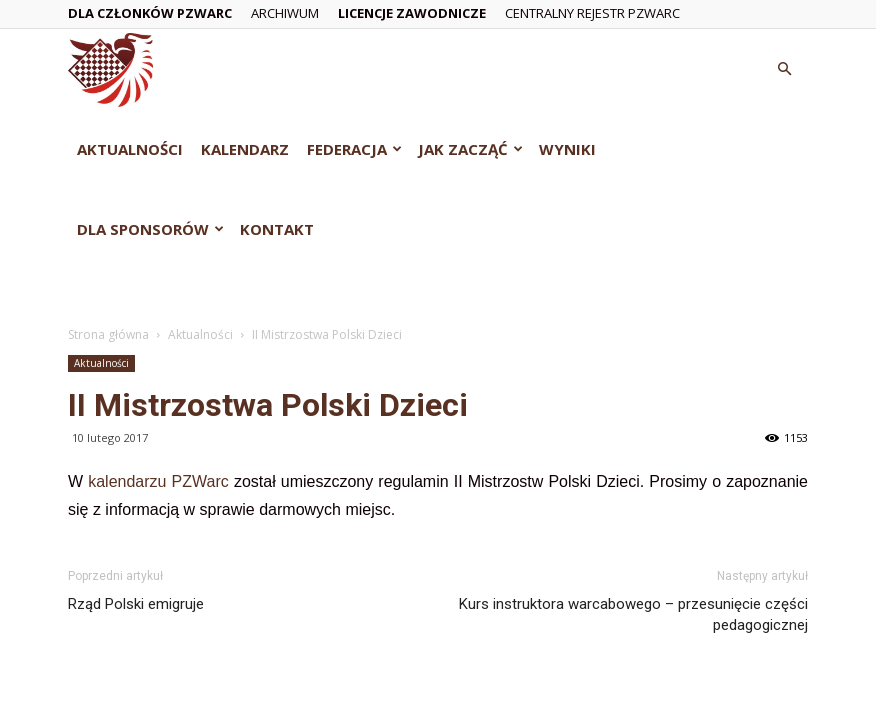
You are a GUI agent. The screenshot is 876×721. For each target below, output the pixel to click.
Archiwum (285, 13)
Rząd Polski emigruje (136, 604)
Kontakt (277, 229)
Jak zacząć (470, 149)
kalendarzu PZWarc (158, 481)
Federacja (354, 149)
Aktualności (130, 149)
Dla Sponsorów (150, 229)
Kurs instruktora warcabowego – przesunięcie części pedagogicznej (633, 614)
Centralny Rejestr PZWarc (592, 13)
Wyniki (567, 149)
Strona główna (108, 334)
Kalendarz (245, 149)
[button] (784, 69)
